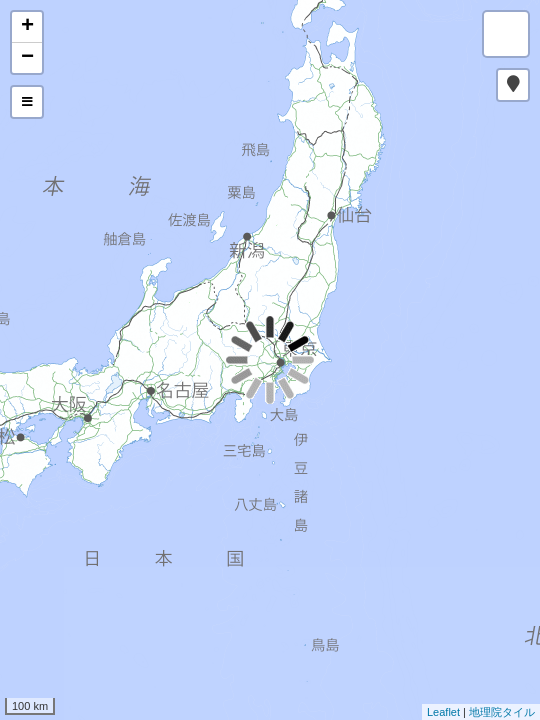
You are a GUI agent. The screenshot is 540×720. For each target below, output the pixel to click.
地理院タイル (502, 712)
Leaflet (443, 712)
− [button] (27, 58)
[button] (513, 85)
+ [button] (27, 27)
